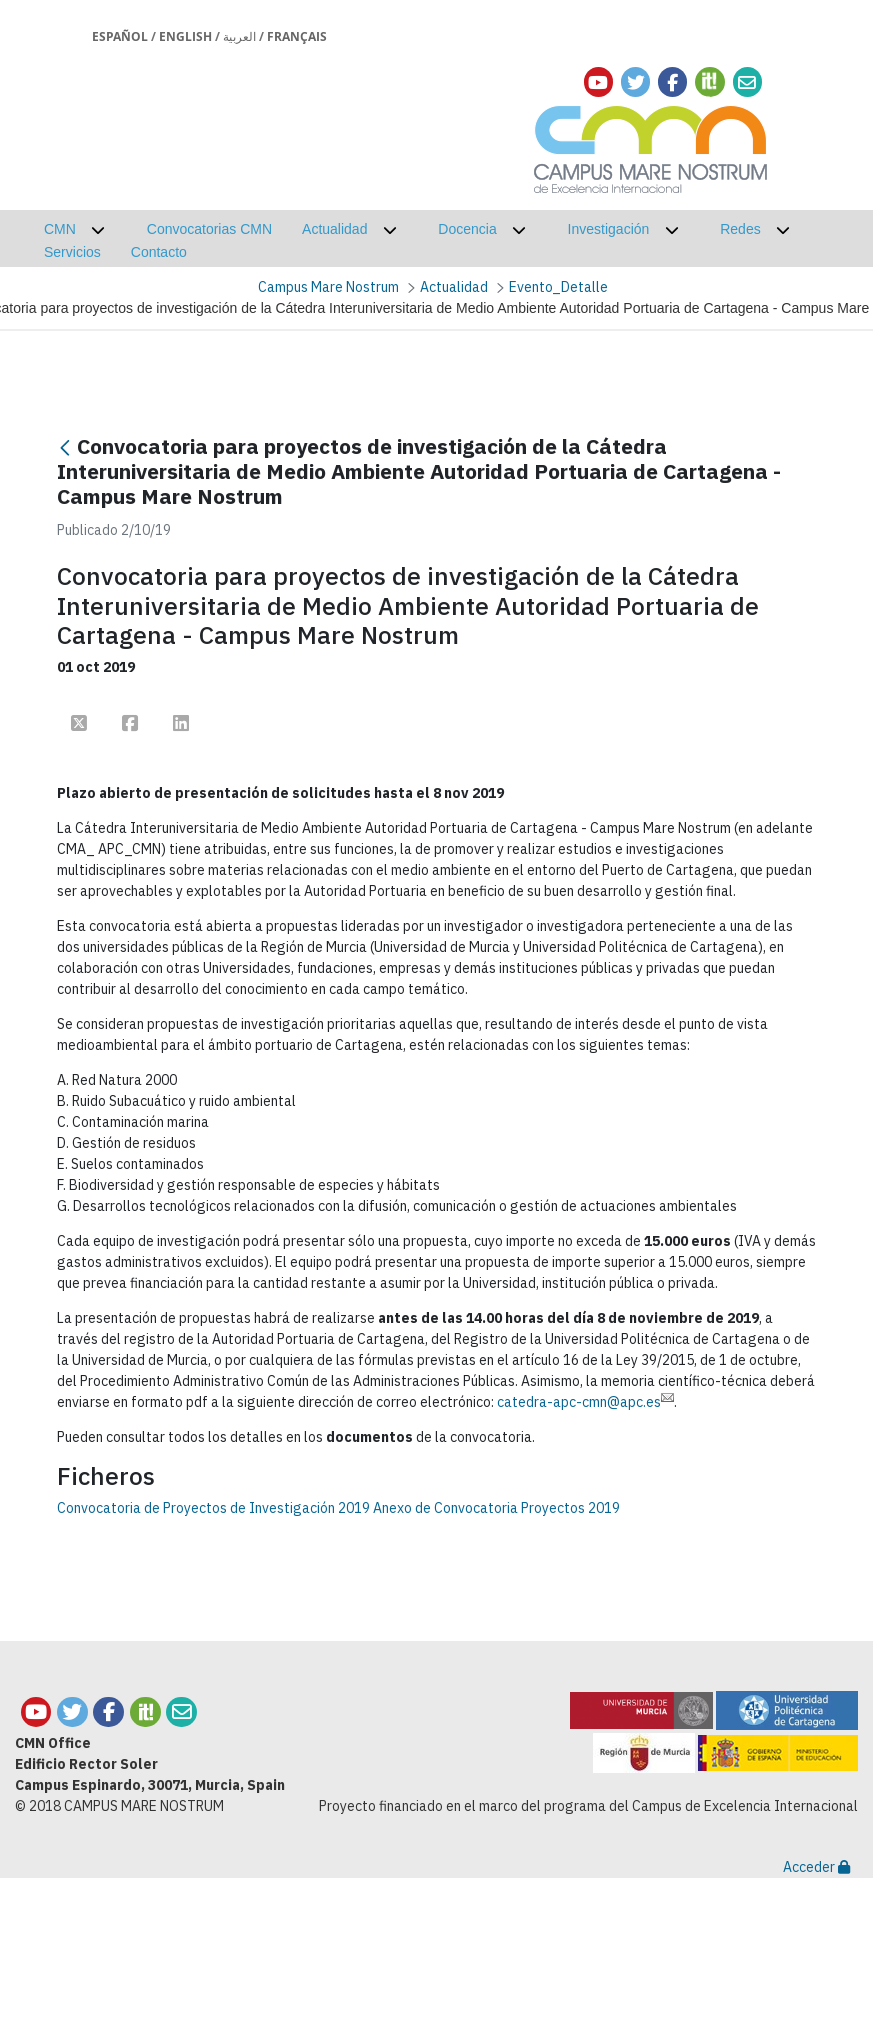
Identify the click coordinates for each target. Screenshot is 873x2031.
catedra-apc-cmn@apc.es (585, 1402)
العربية (239, 36)
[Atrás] (65, 448)
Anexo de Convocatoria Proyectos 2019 (496, 1508)
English (185, 36)
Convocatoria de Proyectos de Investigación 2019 (213, 1508)
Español (120, 36)
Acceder (816, 1867)
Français (297, 36)
